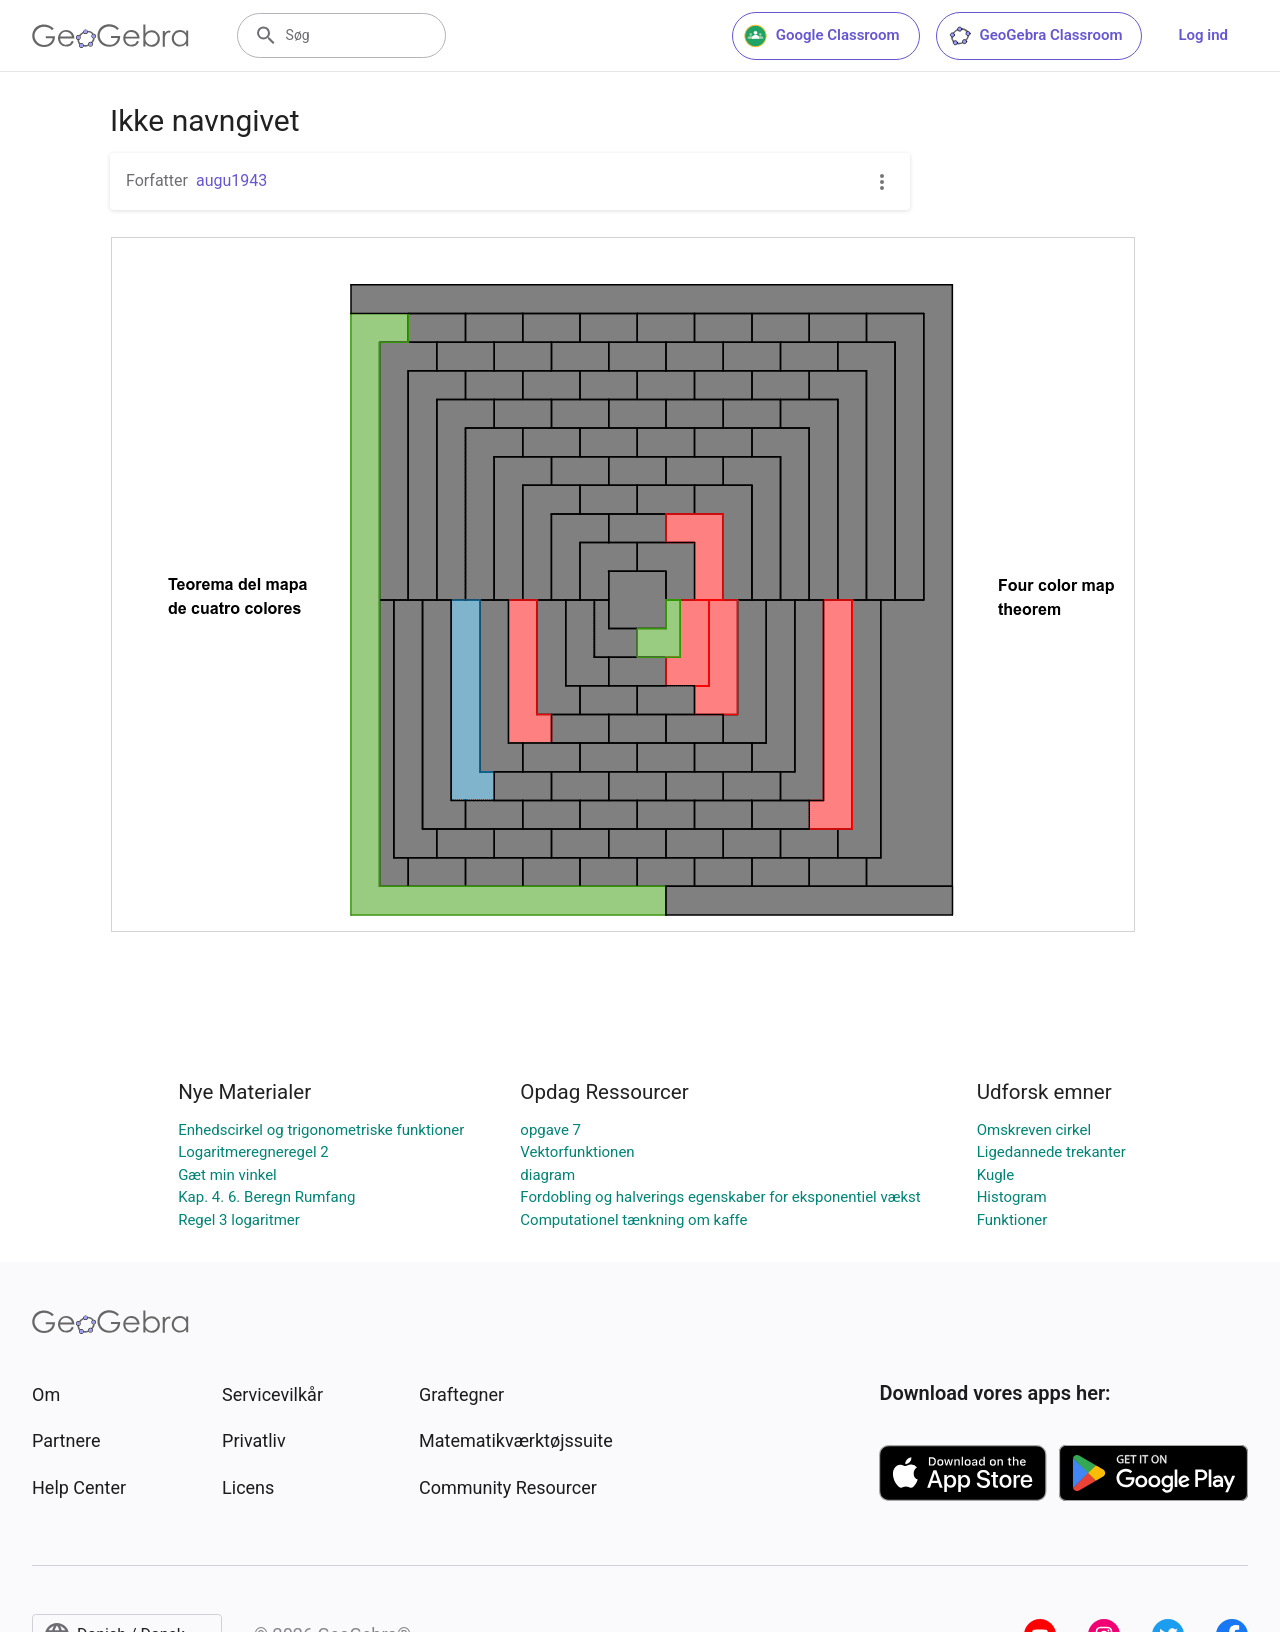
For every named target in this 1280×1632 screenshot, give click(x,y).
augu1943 (231, 180)
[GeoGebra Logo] (110, 36)
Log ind (1203, 35)
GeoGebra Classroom (1035, 36)
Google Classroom (822, 36)
